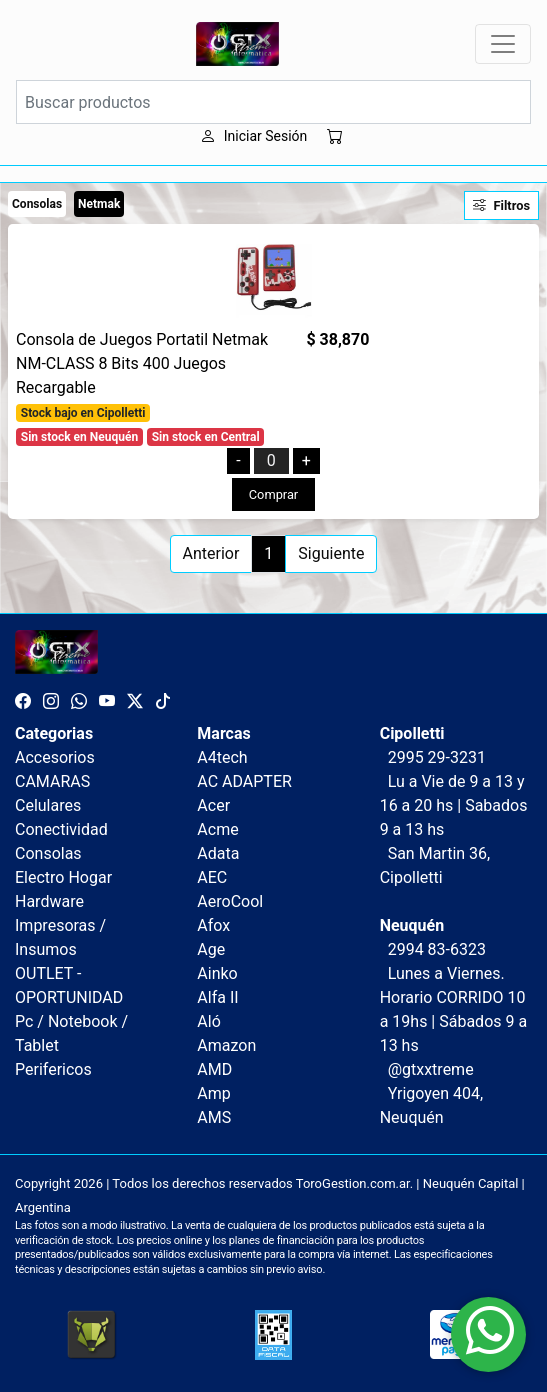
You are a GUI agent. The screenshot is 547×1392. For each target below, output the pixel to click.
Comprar (273, 494)
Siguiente (331, 553)
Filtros (501, 205)
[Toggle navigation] (503, 44)
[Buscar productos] (273, 102)
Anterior (211, 553)
